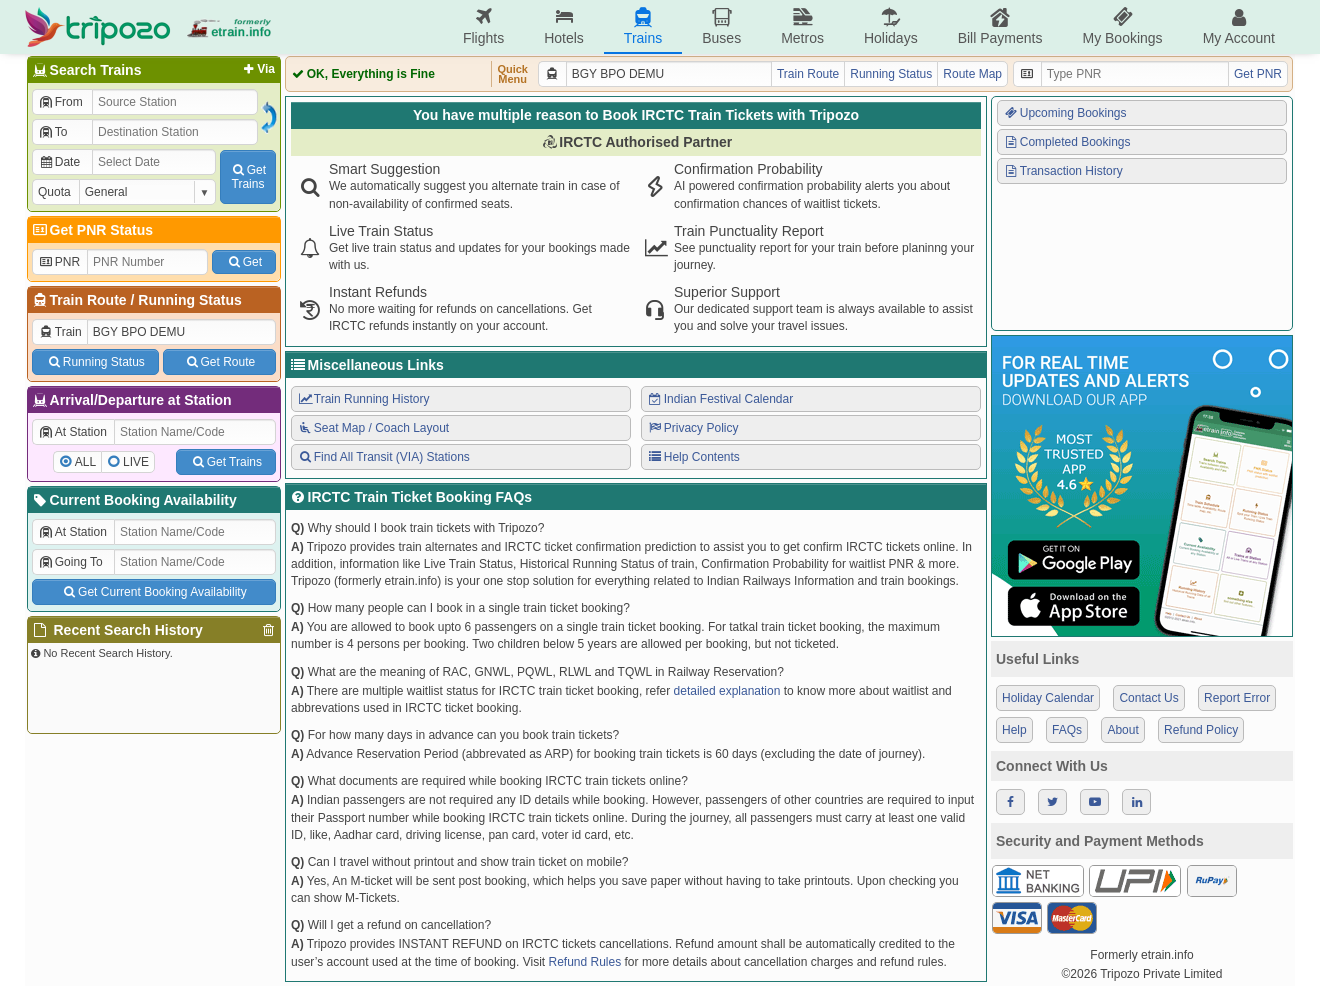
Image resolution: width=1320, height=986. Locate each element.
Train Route (88, 300)
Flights (483, 26)
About (1122, 730)
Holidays (891, 26)
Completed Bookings (1067, 142)
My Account (1239, 26)
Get (244, 262)
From (60, 102)
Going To (70, 562)
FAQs (1067, 730)
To (52, 132)
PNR (59, 262)
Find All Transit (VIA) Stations (383, 457)
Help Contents (693, 457)
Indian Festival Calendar (720, 399)
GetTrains (248, 177)
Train (60, 332)
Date (59, 162)
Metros (802, 26)
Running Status (189, 300)
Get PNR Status (91, 230)
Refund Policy (1201, 730)
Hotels (564, 26)
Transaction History (1063, 171)
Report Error (1237, 698)
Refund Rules (584, 962)
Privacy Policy (692, 428)
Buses (721, 26)
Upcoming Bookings (1065, 113)
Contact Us (1148, 698)
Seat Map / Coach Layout (373, 428)
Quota (54, 192)
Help (1014, 730)
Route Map (972, 74)
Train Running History (363, 399)
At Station (72, 432)
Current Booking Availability (133, 500)
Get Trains (226, 462)
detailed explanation (727, 691)
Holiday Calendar (1048, 698)
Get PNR (1258, 74)
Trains (643, 26)
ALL (85, 462)
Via (257, 69)
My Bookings (1122, 26)
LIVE (136, 462)
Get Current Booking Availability (153, 592)
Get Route (219, 362)
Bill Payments (1000, 26)
